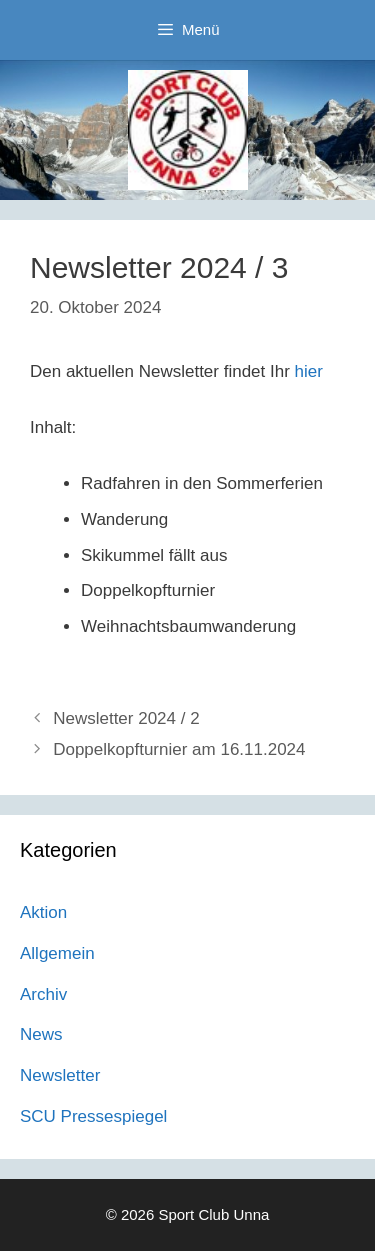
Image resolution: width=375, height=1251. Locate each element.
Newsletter (60, 1075)
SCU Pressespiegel (93, 1116)
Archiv (43, 994)
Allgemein (57, 953)
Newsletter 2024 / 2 (126, 718)
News (41, 1034)
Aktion (43, 912)
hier (309, 371)
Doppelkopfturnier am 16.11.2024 (179, 749)
